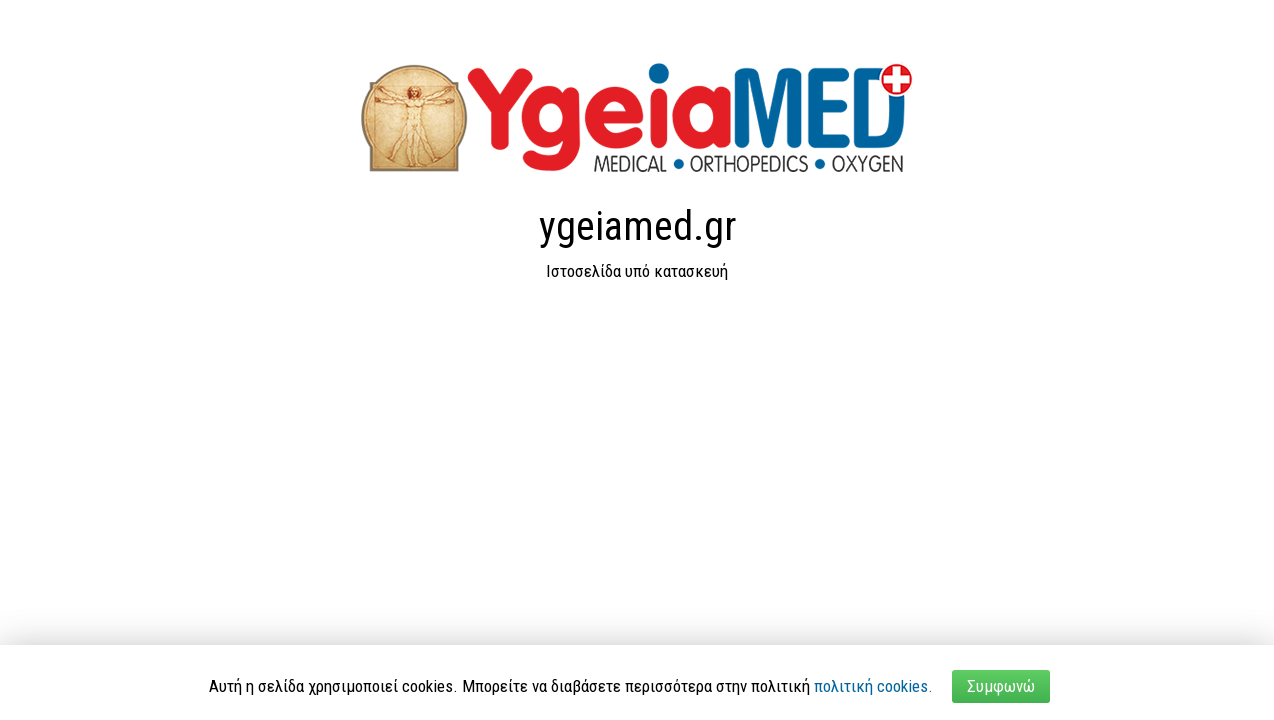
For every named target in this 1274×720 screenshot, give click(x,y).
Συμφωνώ (1001, 686)
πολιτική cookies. (873, 686)
